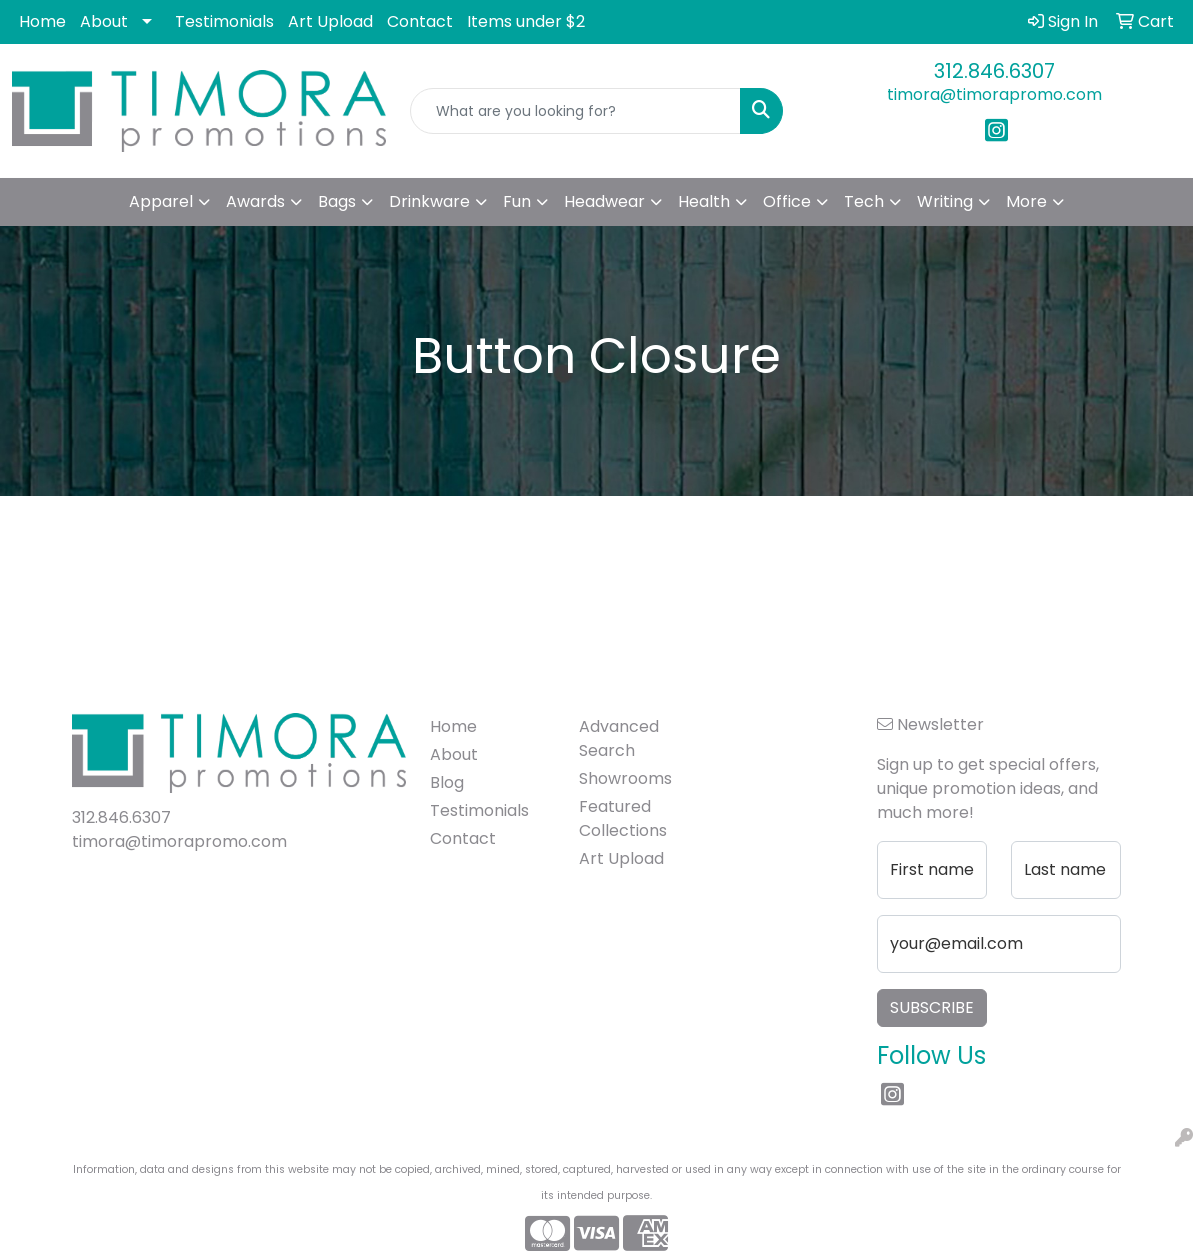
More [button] (1026, 201)
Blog (447, 782)
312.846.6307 (994, 71)
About (104, 21)
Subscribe (932, 1007)
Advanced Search (619, 738)
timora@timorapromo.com (994, 94)
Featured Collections (623, 818)
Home (42, 21)
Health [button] (704, 201)
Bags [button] (337, 201)
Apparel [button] (161, 201)
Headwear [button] (604, 201)
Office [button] (787, 201)
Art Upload (330, 21)
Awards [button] (255, 201)
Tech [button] (864, 201)
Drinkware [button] (429, 201)
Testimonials (224, 21)
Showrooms (625, 778)
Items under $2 (526, 21)
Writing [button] (945, 201)
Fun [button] (517, 201)
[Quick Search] (576, 111)
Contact (420, 21)
